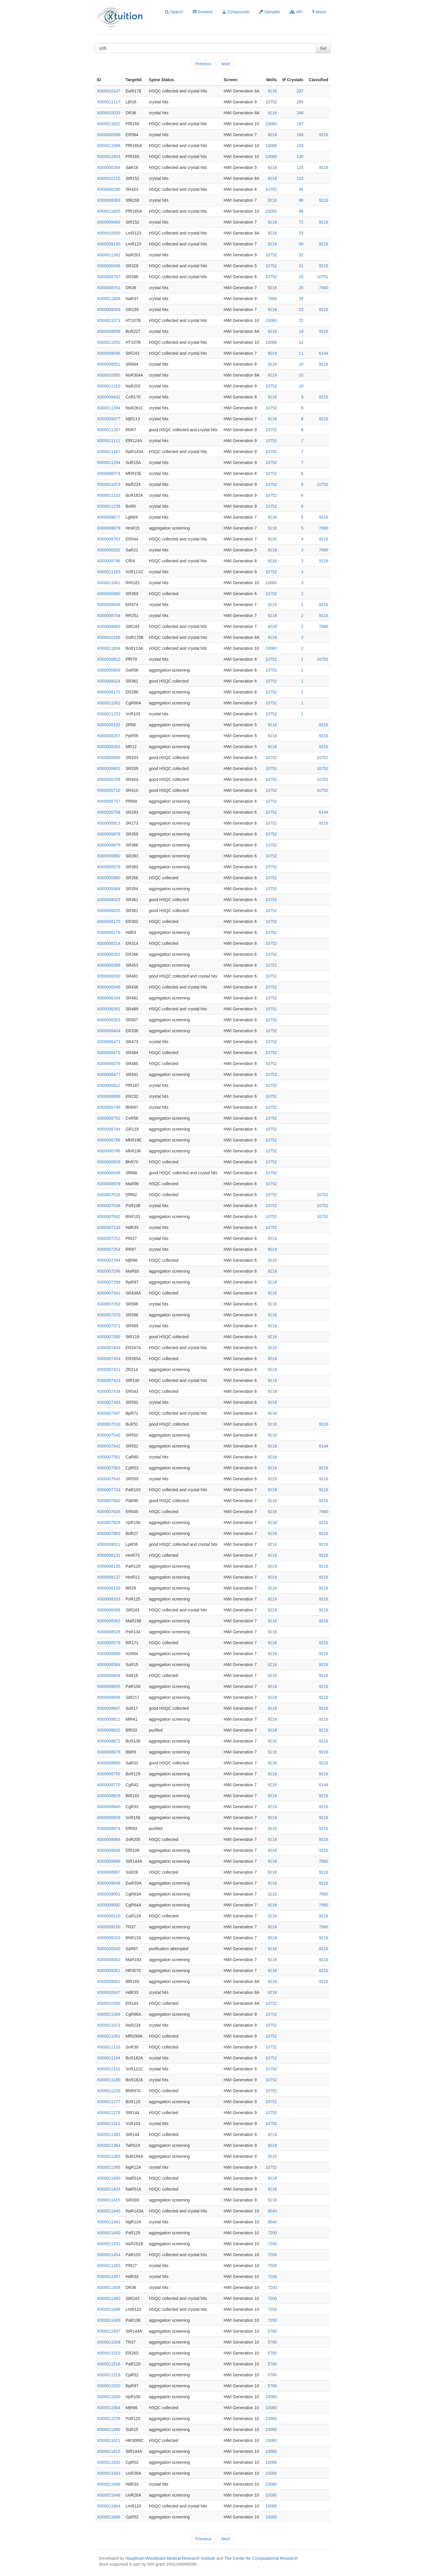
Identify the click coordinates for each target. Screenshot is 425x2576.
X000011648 (108, 2495)
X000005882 (108, 856)
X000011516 (108, 2364)
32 (301, 255)
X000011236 (108, 506)
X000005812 (108, 659)
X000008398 (108, 134)
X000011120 (108, 2047)
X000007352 (108, 1304)
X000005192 (108, 724)
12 (301, 342)
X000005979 (108, 866)
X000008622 (108, 1730)
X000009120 (108, 1916)
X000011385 (108, 2156)
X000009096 (108, 353)
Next (225, 63)
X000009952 (108, 1981)
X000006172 (108, 692)
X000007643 (108, 1478)
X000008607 (108, 1708)
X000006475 (108, 1052)
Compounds (235, 11)
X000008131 (108, 1555)
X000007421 (108, 1369)
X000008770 (108, 1784)
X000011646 (108, 2484)
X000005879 (108, 845)
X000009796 (108, 560)
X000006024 (108, 681)
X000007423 (108, 1380)
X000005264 (108, 167)
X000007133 (108, 1227)
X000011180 (108, 2079)
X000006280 (108, 189)
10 (301, 364)
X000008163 (108, 1599)
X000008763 (108, 539)
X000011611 (108, 2440)
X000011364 (108, 2145)
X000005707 (108, 276)
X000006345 (108, 987)
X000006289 (108, 965)
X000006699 (108, 1096)
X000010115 (108, 178)
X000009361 (108, 1970)
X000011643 (108, 2473)
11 (301, 353)
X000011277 (108, 2101)
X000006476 (108, 1063)
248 (300, 112)
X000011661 (108, 582)
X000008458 (108, 604)
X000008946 (108, 1850)
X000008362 (108, 1620)
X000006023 (108, 899)
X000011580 (108, 2429)
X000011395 (108, 2167)
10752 (271, 102)
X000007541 (108, 1446)
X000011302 (108, 255)
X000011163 (108, 571)
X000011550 (108, 342)
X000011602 (108, 123)
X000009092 (108, 1905)
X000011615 (108, 2451)
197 (300, 123)
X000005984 (108, 888)
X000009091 (108, 1894)
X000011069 (108, 2014)
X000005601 (108, 768)
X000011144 (108, 2058)
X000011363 (108, 2134)
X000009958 (108, 331)
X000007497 (108, 1413)
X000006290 (108, 976)
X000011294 (108, 462)
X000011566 (108, 145)
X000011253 (108, 713)
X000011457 (108, 2276)
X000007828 (108, 1522)
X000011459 (108, 2287)
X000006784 (108, 1129)
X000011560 (108, 2396)
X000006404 (108, 1030)
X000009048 (108, 1883)
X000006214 (108, 943)
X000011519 (108, 2375)
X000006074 (108, 473)
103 (300, 178)
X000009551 (108, 364)
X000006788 (108, 1151)
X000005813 (108, 823)
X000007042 (108, 1216)
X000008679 (108, 528)
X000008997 (108, 1872)
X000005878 (108, 834)
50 (301, 244)
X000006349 (108, 998)
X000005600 (108, 757)
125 (300, 167)
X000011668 (108, 2517)
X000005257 (108, 735)
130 (300, 156)
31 (301, 265)
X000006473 (108, 1041)
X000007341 (108, 1293)
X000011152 (108, 2069)
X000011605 (108, 211)
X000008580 (108, 1653)
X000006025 (108, 910)
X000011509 (108, 2342)
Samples (269, 11)
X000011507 (108, 2331)
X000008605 (108, 1686)
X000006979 (108, 1183)
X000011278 (108, 2112)
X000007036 (108, 1205)
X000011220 (108, 2090)
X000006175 (108, 921)
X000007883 (108, 1533)
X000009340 (108, 1948)
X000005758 (108, 812)
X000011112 (108, 440)
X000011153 (108, 495)
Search (174, 11)
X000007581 (108, 1457)
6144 (323, 353)
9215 (323, 265)
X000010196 (108, 637)
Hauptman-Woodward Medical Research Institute (171, 2558)
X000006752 (108, 1118)
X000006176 (108, 932)
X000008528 (108, 1631)
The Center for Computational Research (261, 2558)
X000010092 (108, 375)
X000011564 (108, 2407)
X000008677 (108, 517)
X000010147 (108, 91)
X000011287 (108, 429)
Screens (203, 11)
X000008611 (108, 1719)
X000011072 (108, 2025)
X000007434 (108, 1391)
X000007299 (108, 1282)
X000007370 (108, 1315)
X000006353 (108, 1019)
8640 (272, 2211)
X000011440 (108, 2211)
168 (300, 134)
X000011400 (108, 2178)
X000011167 (108, 451)
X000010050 (108, 233)
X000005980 (108, 877)
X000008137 (108, 1577)
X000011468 (108, 2309)
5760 (272, 2331)
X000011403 (108, 2189)
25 (301, 276)
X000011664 (108, 2506)
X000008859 (108, 1817)
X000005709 (108, 779)
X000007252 (108, 1238)
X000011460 (108, 2298)
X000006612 (108, 1085)
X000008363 (108, 200)
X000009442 (108, 397)
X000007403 (108, 1347)
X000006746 (108, 1107)
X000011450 (108, 2232)
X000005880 (108, 593)
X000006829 (108, 1162)
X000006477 (108, 1074)
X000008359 (108, 309)
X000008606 (108, 1697)
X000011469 (108, 2320)
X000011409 (108, 298)
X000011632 (108, 2462)
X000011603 (108, 156)
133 (300, 145)
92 (301, 189)
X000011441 (108, 2222)
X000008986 (108, 1861)
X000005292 (108, 550)
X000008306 (108, 1610)
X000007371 (108, 1325)
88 (301, 200)
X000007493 (108, 1402)
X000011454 (108, 2254)
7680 (323, 287)
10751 (322, 276)
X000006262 (108, 954)
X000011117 (108, 102)
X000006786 (108, 1140)
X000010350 (108, 2003)
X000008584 (108, 1664)
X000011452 (108, 2243)
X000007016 (108, 1194)
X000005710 (108, 790)
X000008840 (108, 1806)
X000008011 (108, 1544)
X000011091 (108, 2036)
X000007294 (108, 1260)
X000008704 (108, 615)
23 (301, 309)
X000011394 (108, 408)
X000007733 (108, 1489)
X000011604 (108, 648)
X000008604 (108, 1675)
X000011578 (108, 2418)
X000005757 (108, 801)
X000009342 (108, 1959)
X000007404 (108, 1358)
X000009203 (108, 1937)
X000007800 (108, 1500)
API (296, 11)
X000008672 (108, 1741)
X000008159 (108, 1588)
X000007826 (108, 1511)
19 (301, 331)
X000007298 (108, 1271)
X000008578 (108, 1642)
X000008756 (108, 1773)
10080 (271, 123)
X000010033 (108, 112)
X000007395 (108, 1336)
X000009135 (108, 244)
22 (301, 320)
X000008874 (108, 1828)
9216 (272, 91)
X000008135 (108, 1566)
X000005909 (108, 670)
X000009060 (108, 626)
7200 (272, 2232)
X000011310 (108, 386)
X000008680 (108, 1763)
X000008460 (108, 222)
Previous (203, 63)
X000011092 (108, 703)
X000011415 (108, 2200)
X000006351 (108, 1009)
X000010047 (108, 1992)
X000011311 (108, 2123)
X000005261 (108, 746)
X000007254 (108, 1249)
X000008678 (108, 1752)
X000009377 (108, 418)
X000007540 (108, 1435)
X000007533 (108, 1424)
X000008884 (108, 1839)
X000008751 (108, 287)
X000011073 (108, 484)
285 (300, 102)
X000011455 (108, 2265)
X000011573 (108, 320)
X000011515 (108, 2353)
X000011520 (108, 2385)
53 (301, 233)
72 (301, 222)
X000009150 (108, 1926)
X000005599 (108, 265)
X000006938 (108, 1172)
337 (300, 91)
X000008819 (108, 1795)
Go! (323, 48)
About (319, 11)
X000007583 (108, 1468)
